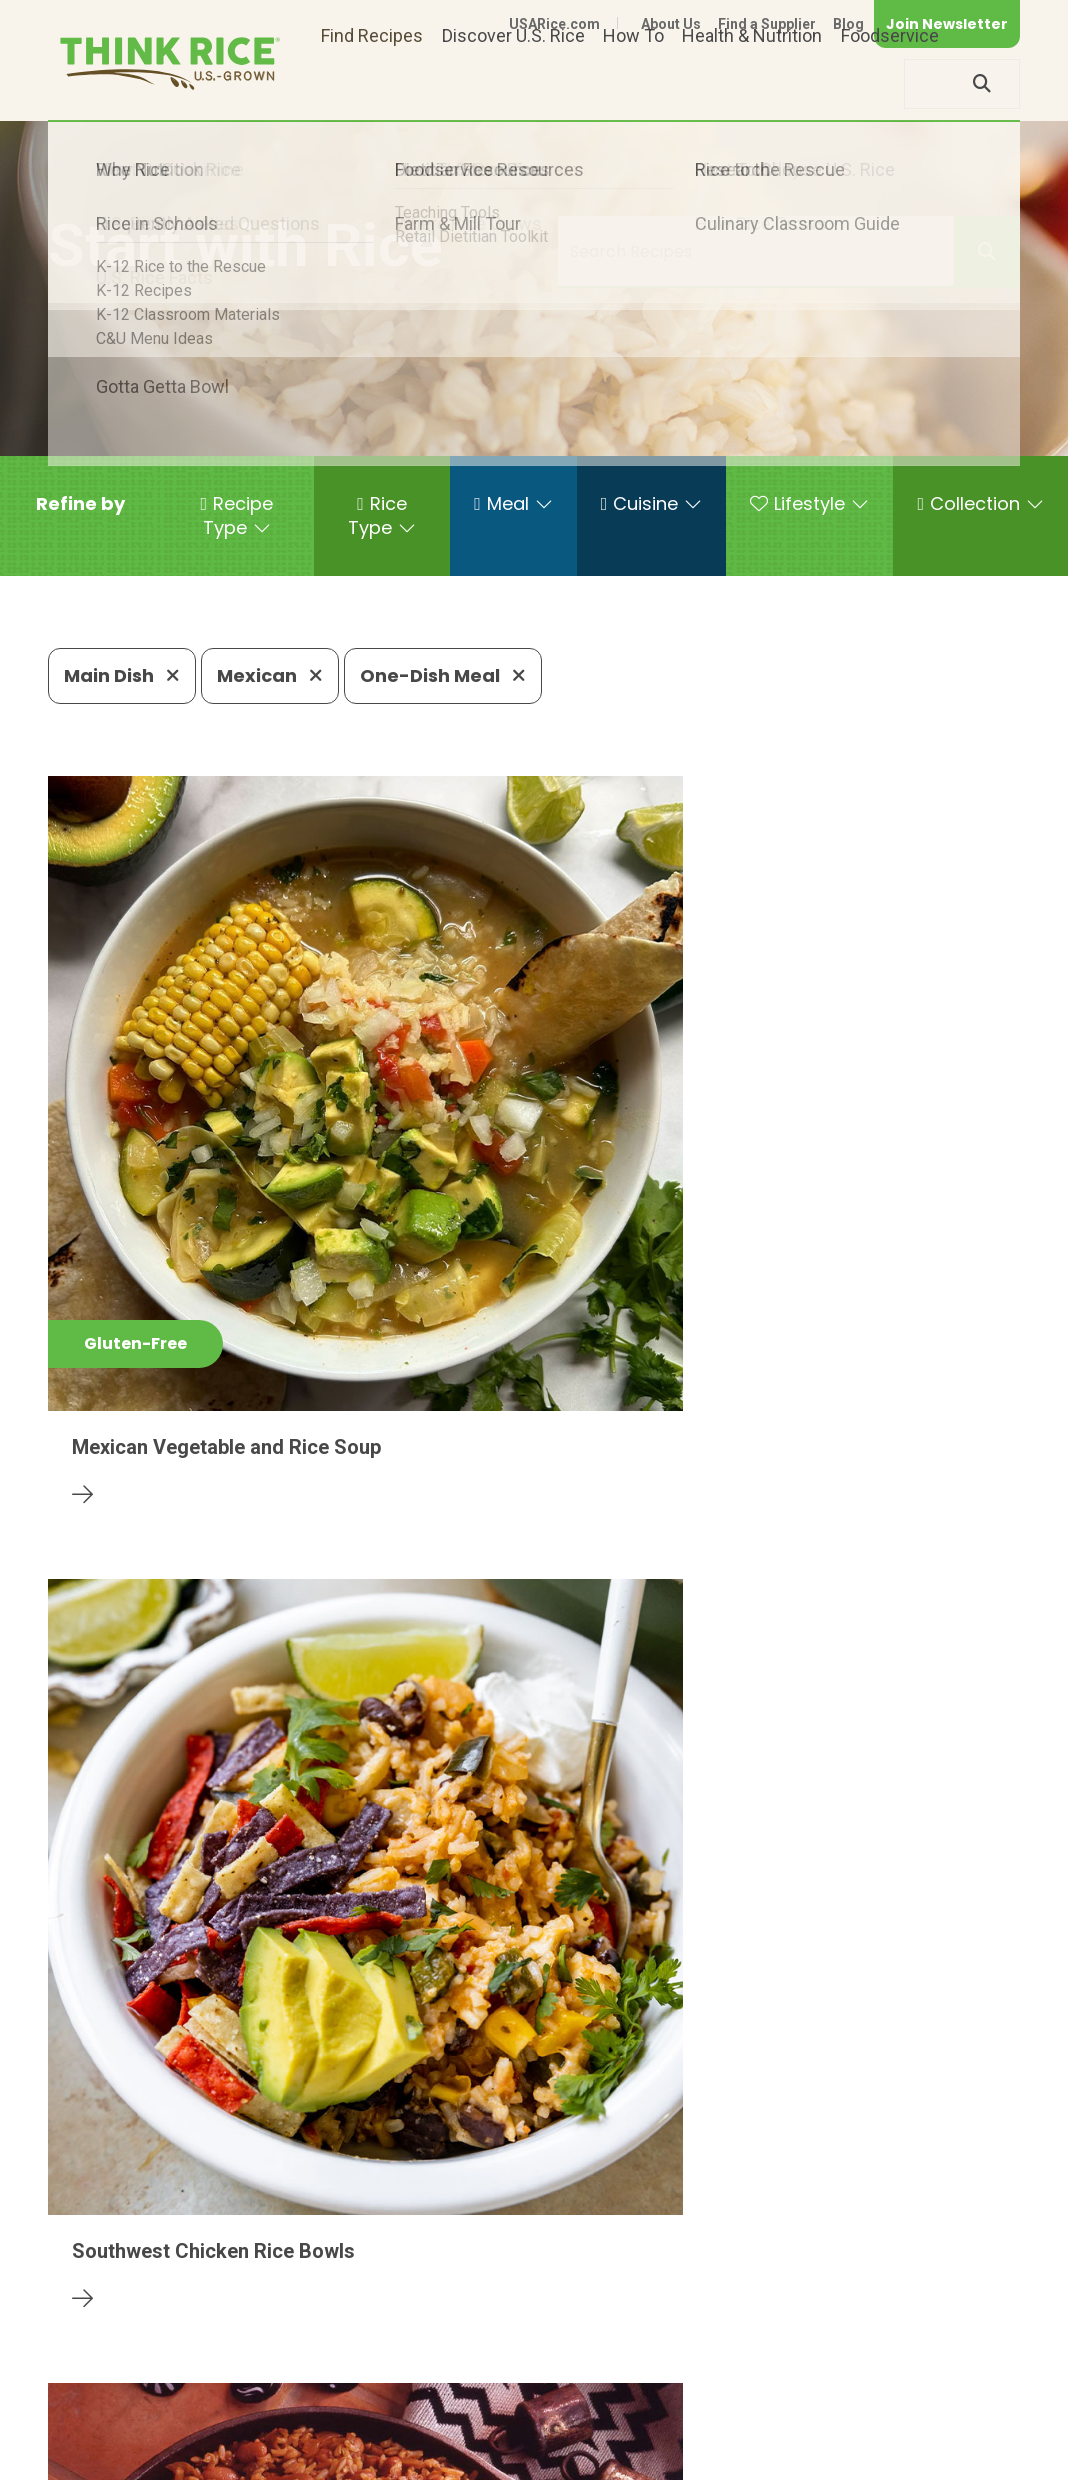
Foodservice (890, 83)
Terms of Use (963, 2432)
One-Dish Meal (443, 675)
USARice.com (554, 24)
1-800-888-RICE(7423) (490, 2371)
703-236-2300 (303, 2371)
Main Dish (122, 675)
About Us (671, 24)
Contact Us (643, 2432)
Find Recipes (372, 83)
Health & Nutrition (752, 83)
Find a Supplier (767, 24)
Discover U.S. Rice (513, 83)
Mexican (270, 675)
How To (633, 83)
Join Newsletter (947, 24)
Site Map (861, 2432)
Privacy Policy (756, 2432)
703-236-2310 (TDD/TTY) (720, 2371)
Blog (848, 24)
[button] (80, 504)
